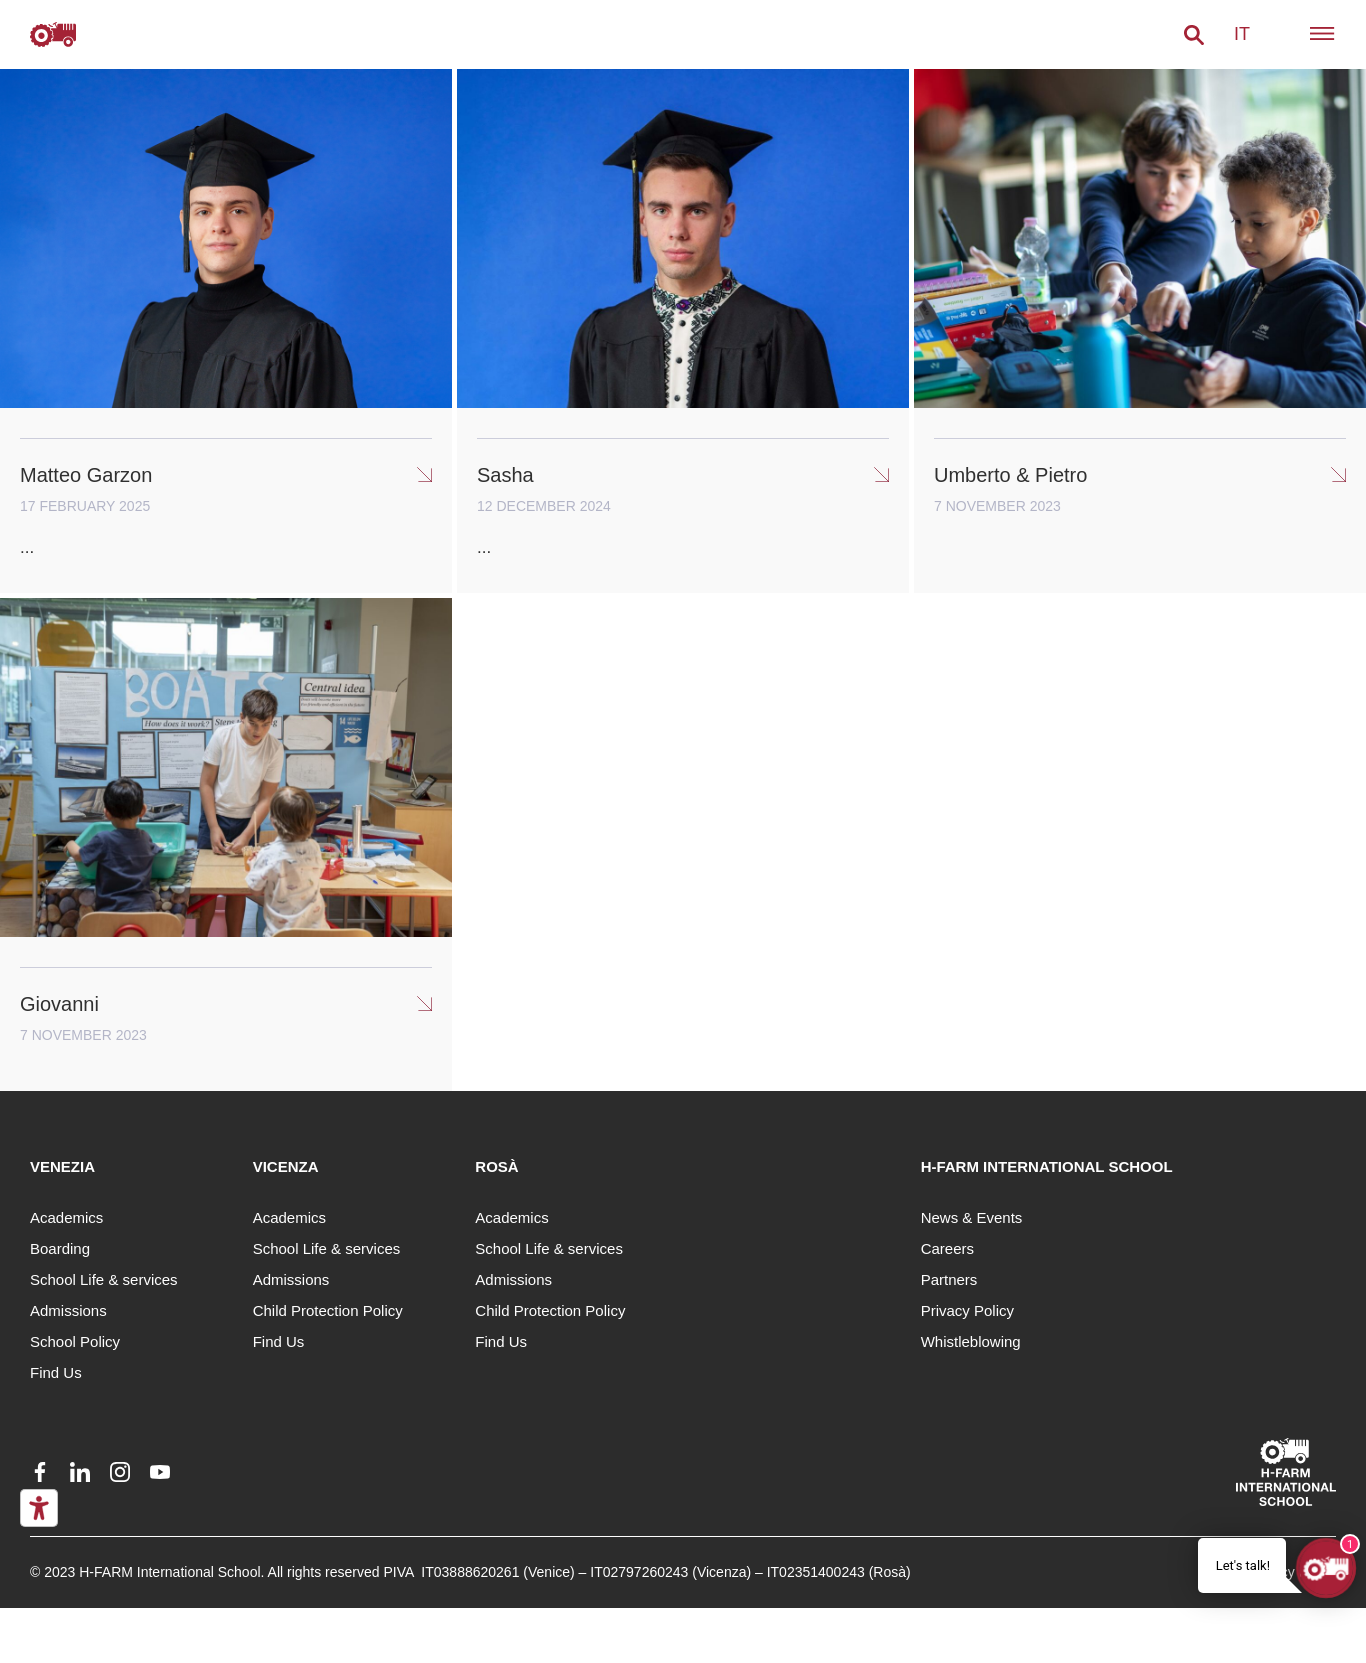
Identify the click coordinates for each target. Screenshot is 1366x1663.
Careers (947, 1248)
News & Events (972, 1217)
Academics (66, 1217)
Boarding (60, 1248)
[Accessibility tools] (39, 1508)
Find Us (56, 1372)
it (1242, 34)
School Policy (75, 1341)
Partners (949, 1279)
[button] (1194, 35)
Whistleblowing (971, 1341)
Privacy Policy (967, 1310)
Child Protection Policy (328, 1310)
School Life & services (104, 1279)
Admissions (68, 1310)
